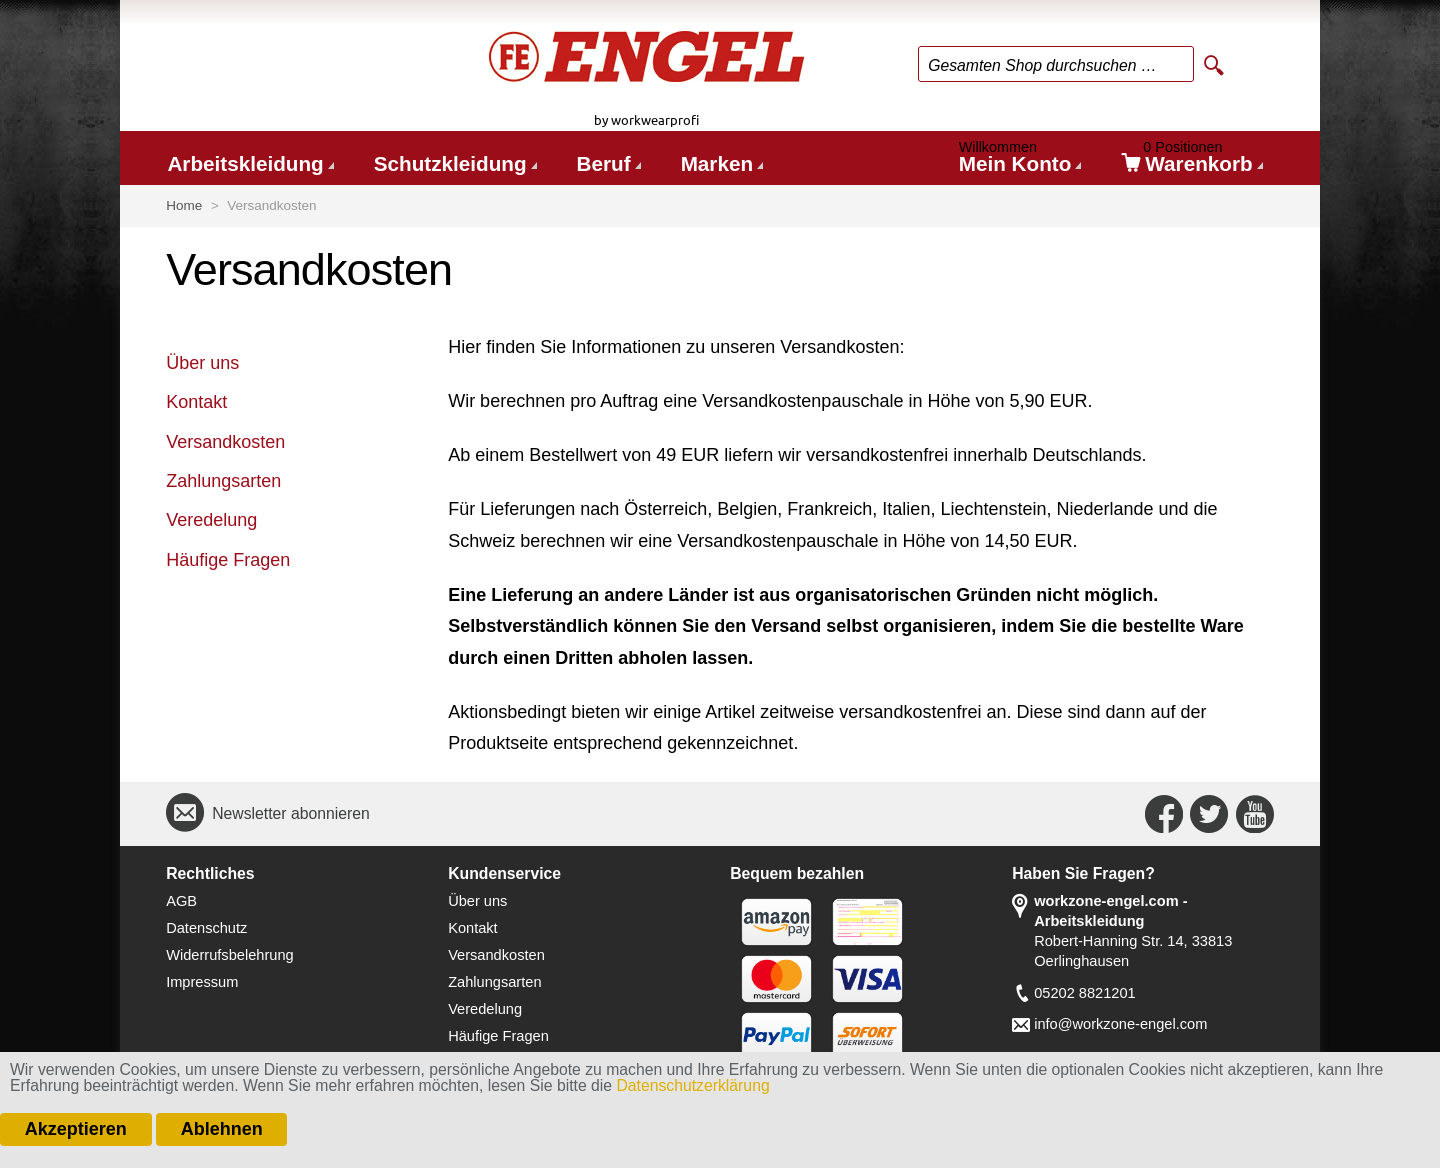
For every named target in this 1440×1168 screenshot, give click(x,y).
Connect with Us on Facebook (1164, 814)
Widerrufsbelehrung (230, 955)
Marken (717, 163)
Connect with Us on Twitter (1209, 814)
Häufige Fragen (228, 560)
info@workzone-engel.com (1120, 1024)
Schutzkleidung (450, 163)
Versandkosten (225, 442)
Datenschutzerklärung (692, 1085)
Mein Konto (1019, 160)
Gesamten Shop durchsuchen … (1042, 65)
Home (184, 205)
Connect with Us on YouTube (1255, 814)
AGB (181, 901)
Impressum (202, 982)
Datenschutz (206, 928)
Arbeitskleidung (245, 163)
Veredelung (211, 520)
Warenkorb (1192, 160)
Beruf (604, 163)
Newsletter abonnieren (291, 813)
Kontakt (196, 402)
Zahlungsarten (223, 481)
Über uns (202, 363)
